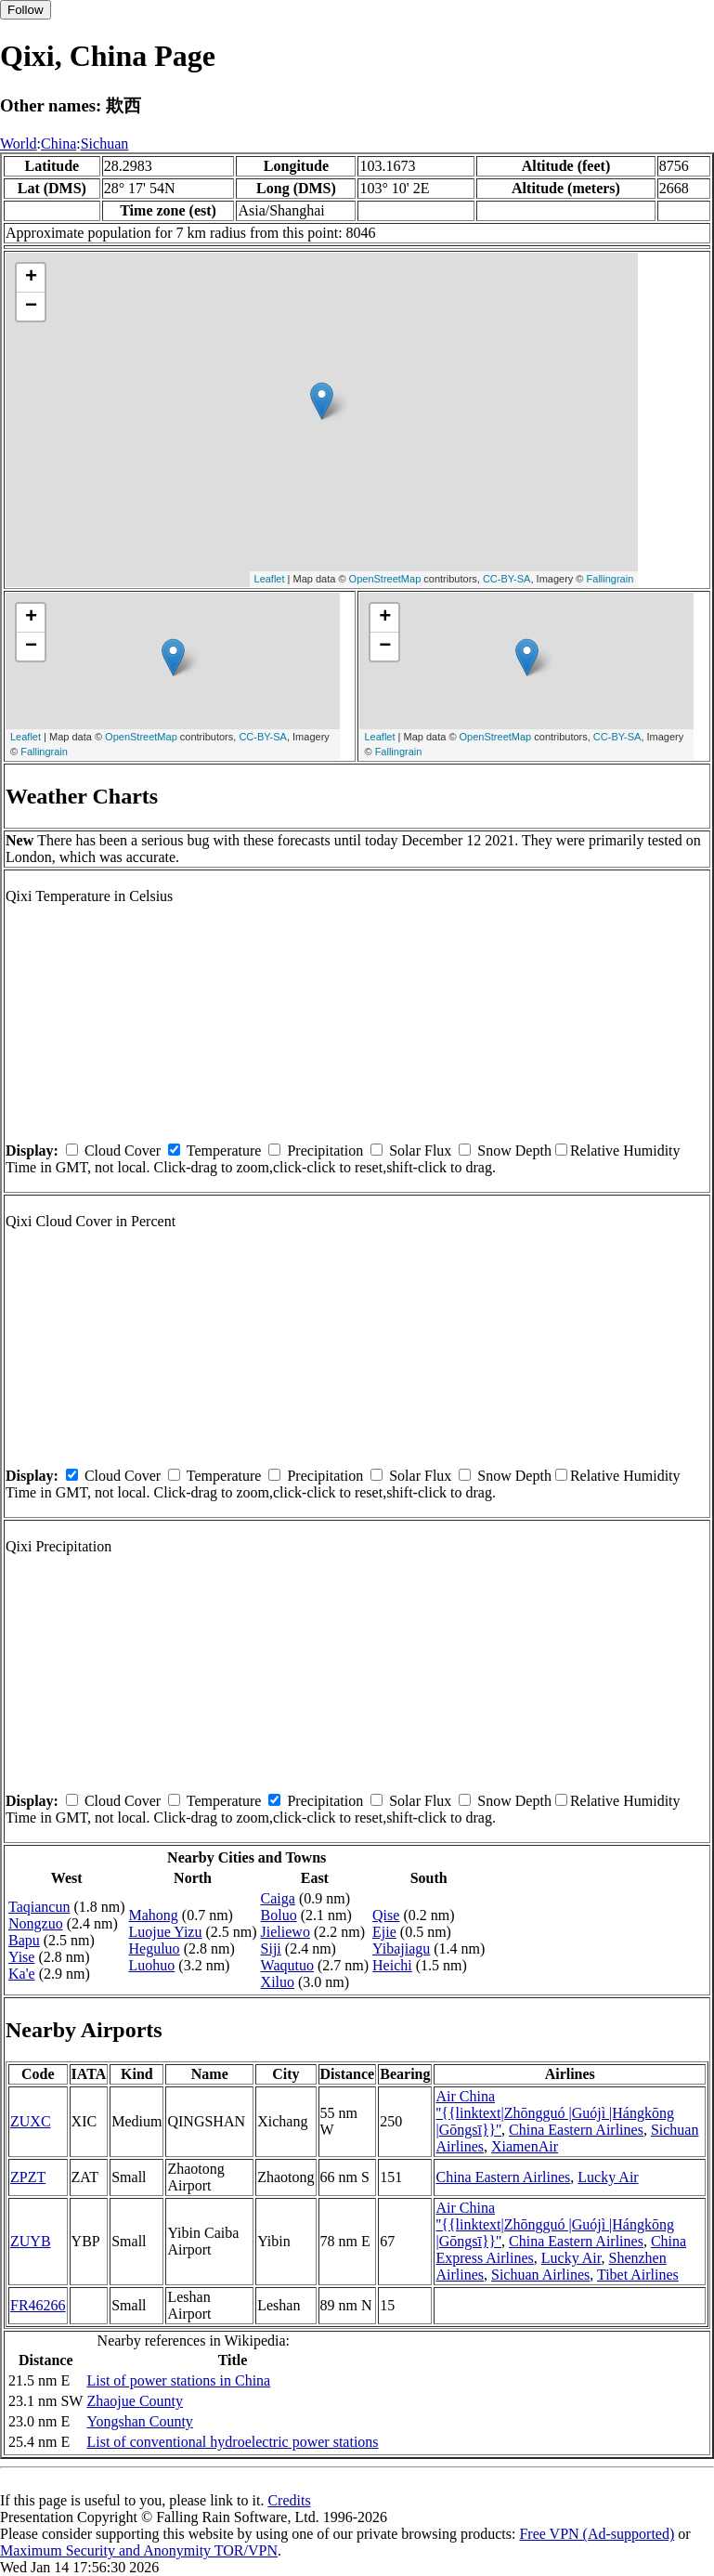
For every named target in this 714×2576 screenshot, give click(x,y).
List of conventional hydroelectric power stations (232, 2442)
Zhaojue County (134, 2401)
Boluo (279, 1915)
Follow (25, 10)
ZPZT (27, 2177)
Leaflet (269, 578)
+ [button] (31, 278)
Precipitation (325, 1150)
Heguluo (154, 1948)
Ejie (384, 1932)
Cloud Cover (122, 1150)
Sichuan (105, 143)
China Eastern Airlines (576, 2130)
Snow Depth (514, 1150)
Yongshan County (139, 2421)
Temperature (224, 1150)
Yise (21, 1957)
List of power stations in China (178, 2380)
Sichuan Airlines (540, 2274)
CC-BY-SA (507, 578)
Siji (271, 1948)
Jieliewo (285, 1932)
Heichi (392, 1965)
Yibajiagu (401, 1948)
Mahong (153, 1915)
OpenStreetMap (385, 578)
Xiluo (277, 1982)
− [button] (31, 306)
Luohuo (152, 1965)
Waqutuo (287, 1965)
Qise (385, 1915)
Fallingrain (610, 578)
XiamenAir (524, 2146)
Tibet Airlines (638, 2274)
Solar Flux (420, 1150)
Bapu (24, 1940)
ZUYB (30, 2241)
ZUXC (30, 2121)
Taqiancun (39, 1907)
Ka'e (21, 1973)
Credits (288, 2500)
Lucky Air (608, 2177)
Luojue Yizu (165, 1932)
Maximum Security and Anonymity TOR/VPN (139, 2550)
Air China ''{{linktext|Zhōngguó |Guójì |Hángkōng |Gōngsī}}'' (554, 2113)
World (18, 143)
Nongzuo (35, 1923)
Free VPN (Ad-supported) (596, 2534)
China (58, 143)
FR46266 (38, 2305)
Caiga (278, 1898)
